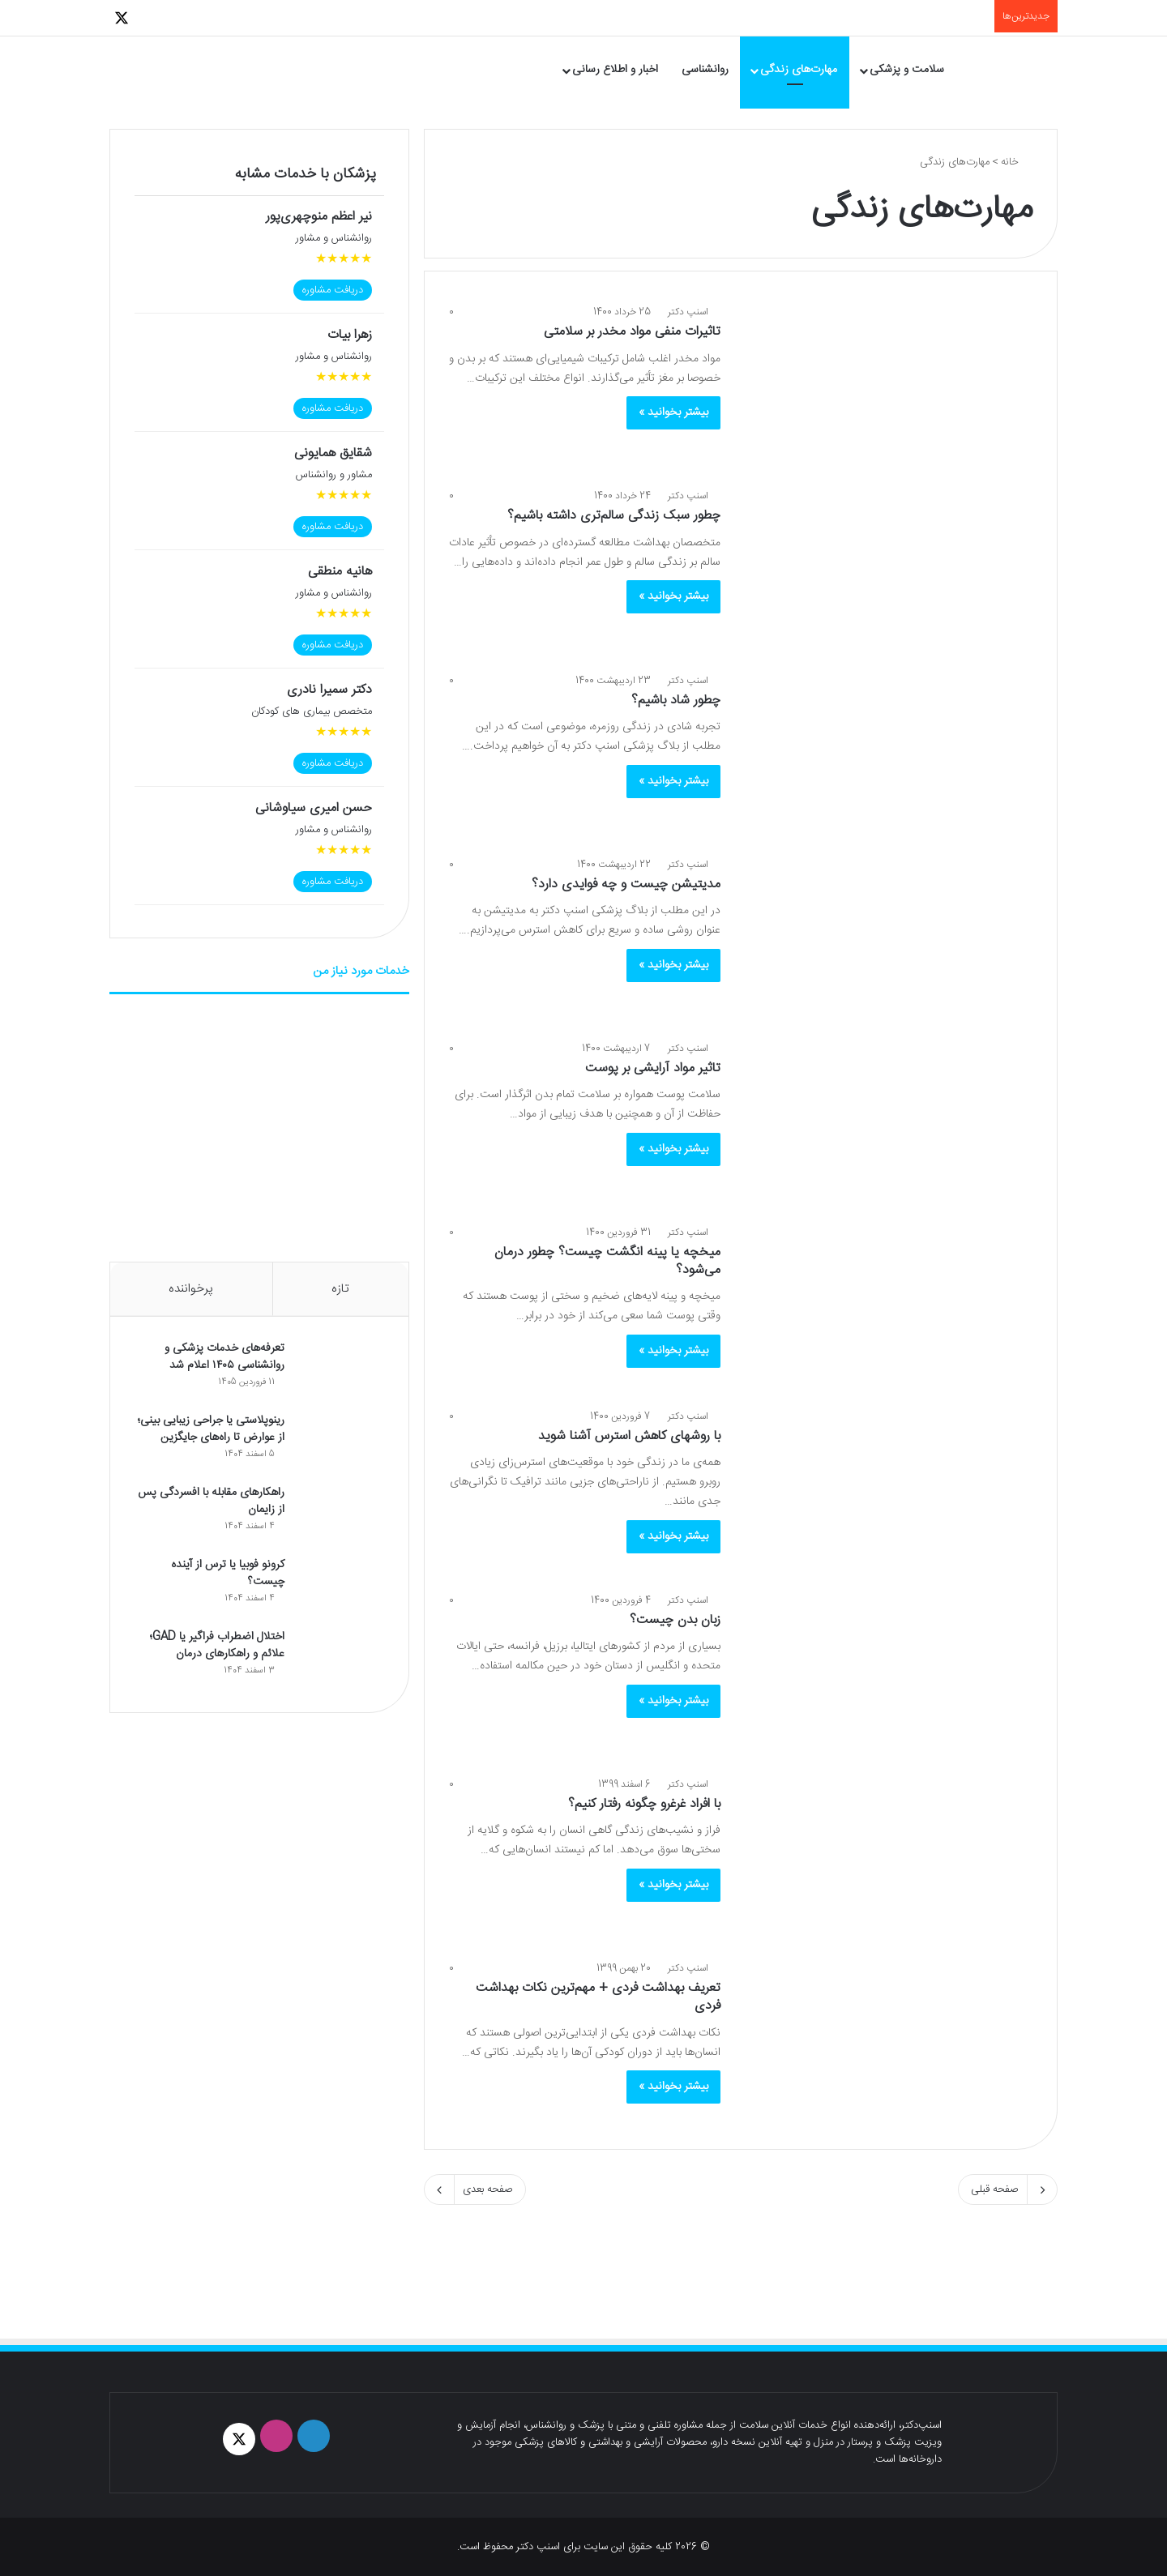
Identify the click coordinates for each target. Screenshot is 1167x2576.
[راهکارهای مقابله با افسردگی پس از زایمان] (339, 1515)
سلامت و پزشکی (907, 69)
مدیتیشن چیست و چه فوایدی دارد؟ (626, 884)
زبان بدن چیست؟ (675, 1620)
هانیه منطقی (340, 571)
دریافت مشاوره (332, 290)
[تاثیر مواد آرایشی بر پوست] (886, 1122)
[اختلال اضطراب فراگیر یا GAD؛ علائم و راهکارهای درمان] (339, 1660)
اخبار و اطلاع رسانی (615, 69)
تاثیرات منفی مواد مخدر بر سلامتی (632, 332)
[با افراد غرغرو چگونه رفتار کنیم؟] (886, 1858)
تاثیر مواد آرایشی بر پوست (652, 1068)
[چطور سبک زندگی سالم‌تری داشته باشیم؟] (886, 570)
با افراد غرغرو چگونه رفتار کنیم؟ (644, 1804)
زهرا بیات (349, 335)
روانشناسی (705, 69)
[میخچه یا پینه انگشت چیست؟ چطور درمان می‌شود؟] (886, 1306)
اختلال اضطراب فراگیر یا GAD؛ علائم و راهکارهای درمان (215, 1646)
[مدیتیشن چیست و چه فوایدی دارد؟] (886, 939)
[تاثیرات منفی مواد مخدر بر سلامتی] (886, 386)
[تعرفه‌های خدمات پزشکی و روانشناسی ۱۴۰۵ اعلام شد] (339, 1371)
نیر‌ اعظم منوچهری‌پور (319, 216)
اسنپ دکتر (688, 312)
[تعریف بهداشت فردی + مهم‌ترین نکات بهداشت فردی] (886, 2042)
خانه (1016, 162)
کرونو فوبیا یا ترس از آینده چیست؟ (226, 1574)
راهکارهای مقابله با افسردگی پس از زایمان (209, 1502)
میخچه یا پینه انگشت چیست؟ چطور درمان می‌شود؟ (607, 1261)
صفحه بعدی (475, 2189)
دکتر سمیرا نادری (329, 689)
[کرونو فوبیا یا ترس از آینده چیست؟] (339, 1587)
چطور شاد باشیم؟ (675, 700)
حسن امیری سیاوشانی (313, 808)
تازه (340, 1289)
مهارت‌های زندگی (798, 69)
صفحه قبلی (1008, 2189)
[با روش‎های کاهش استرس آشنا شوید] (886, 1490)
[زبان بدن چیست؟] (886, 1674)
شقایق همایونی (333, 453)
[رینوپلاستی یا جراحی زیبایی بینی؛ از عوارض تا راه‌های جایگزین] (339, 1443)
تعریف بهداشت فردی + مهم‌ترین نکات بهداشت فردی (598, 1997)
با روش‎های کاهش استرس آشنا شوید (629, 1436)
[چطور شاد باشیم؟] (886, 755)
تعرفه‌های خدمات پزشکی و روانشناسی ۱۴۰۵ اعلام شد (223, 1357)
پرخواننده (191, 1289)
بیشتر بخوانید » (673, 412)
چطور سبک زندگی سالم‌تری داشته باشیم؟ (613, 516)
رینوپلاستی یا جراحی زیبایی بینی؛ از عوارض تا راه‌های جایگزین (209, 1430)
